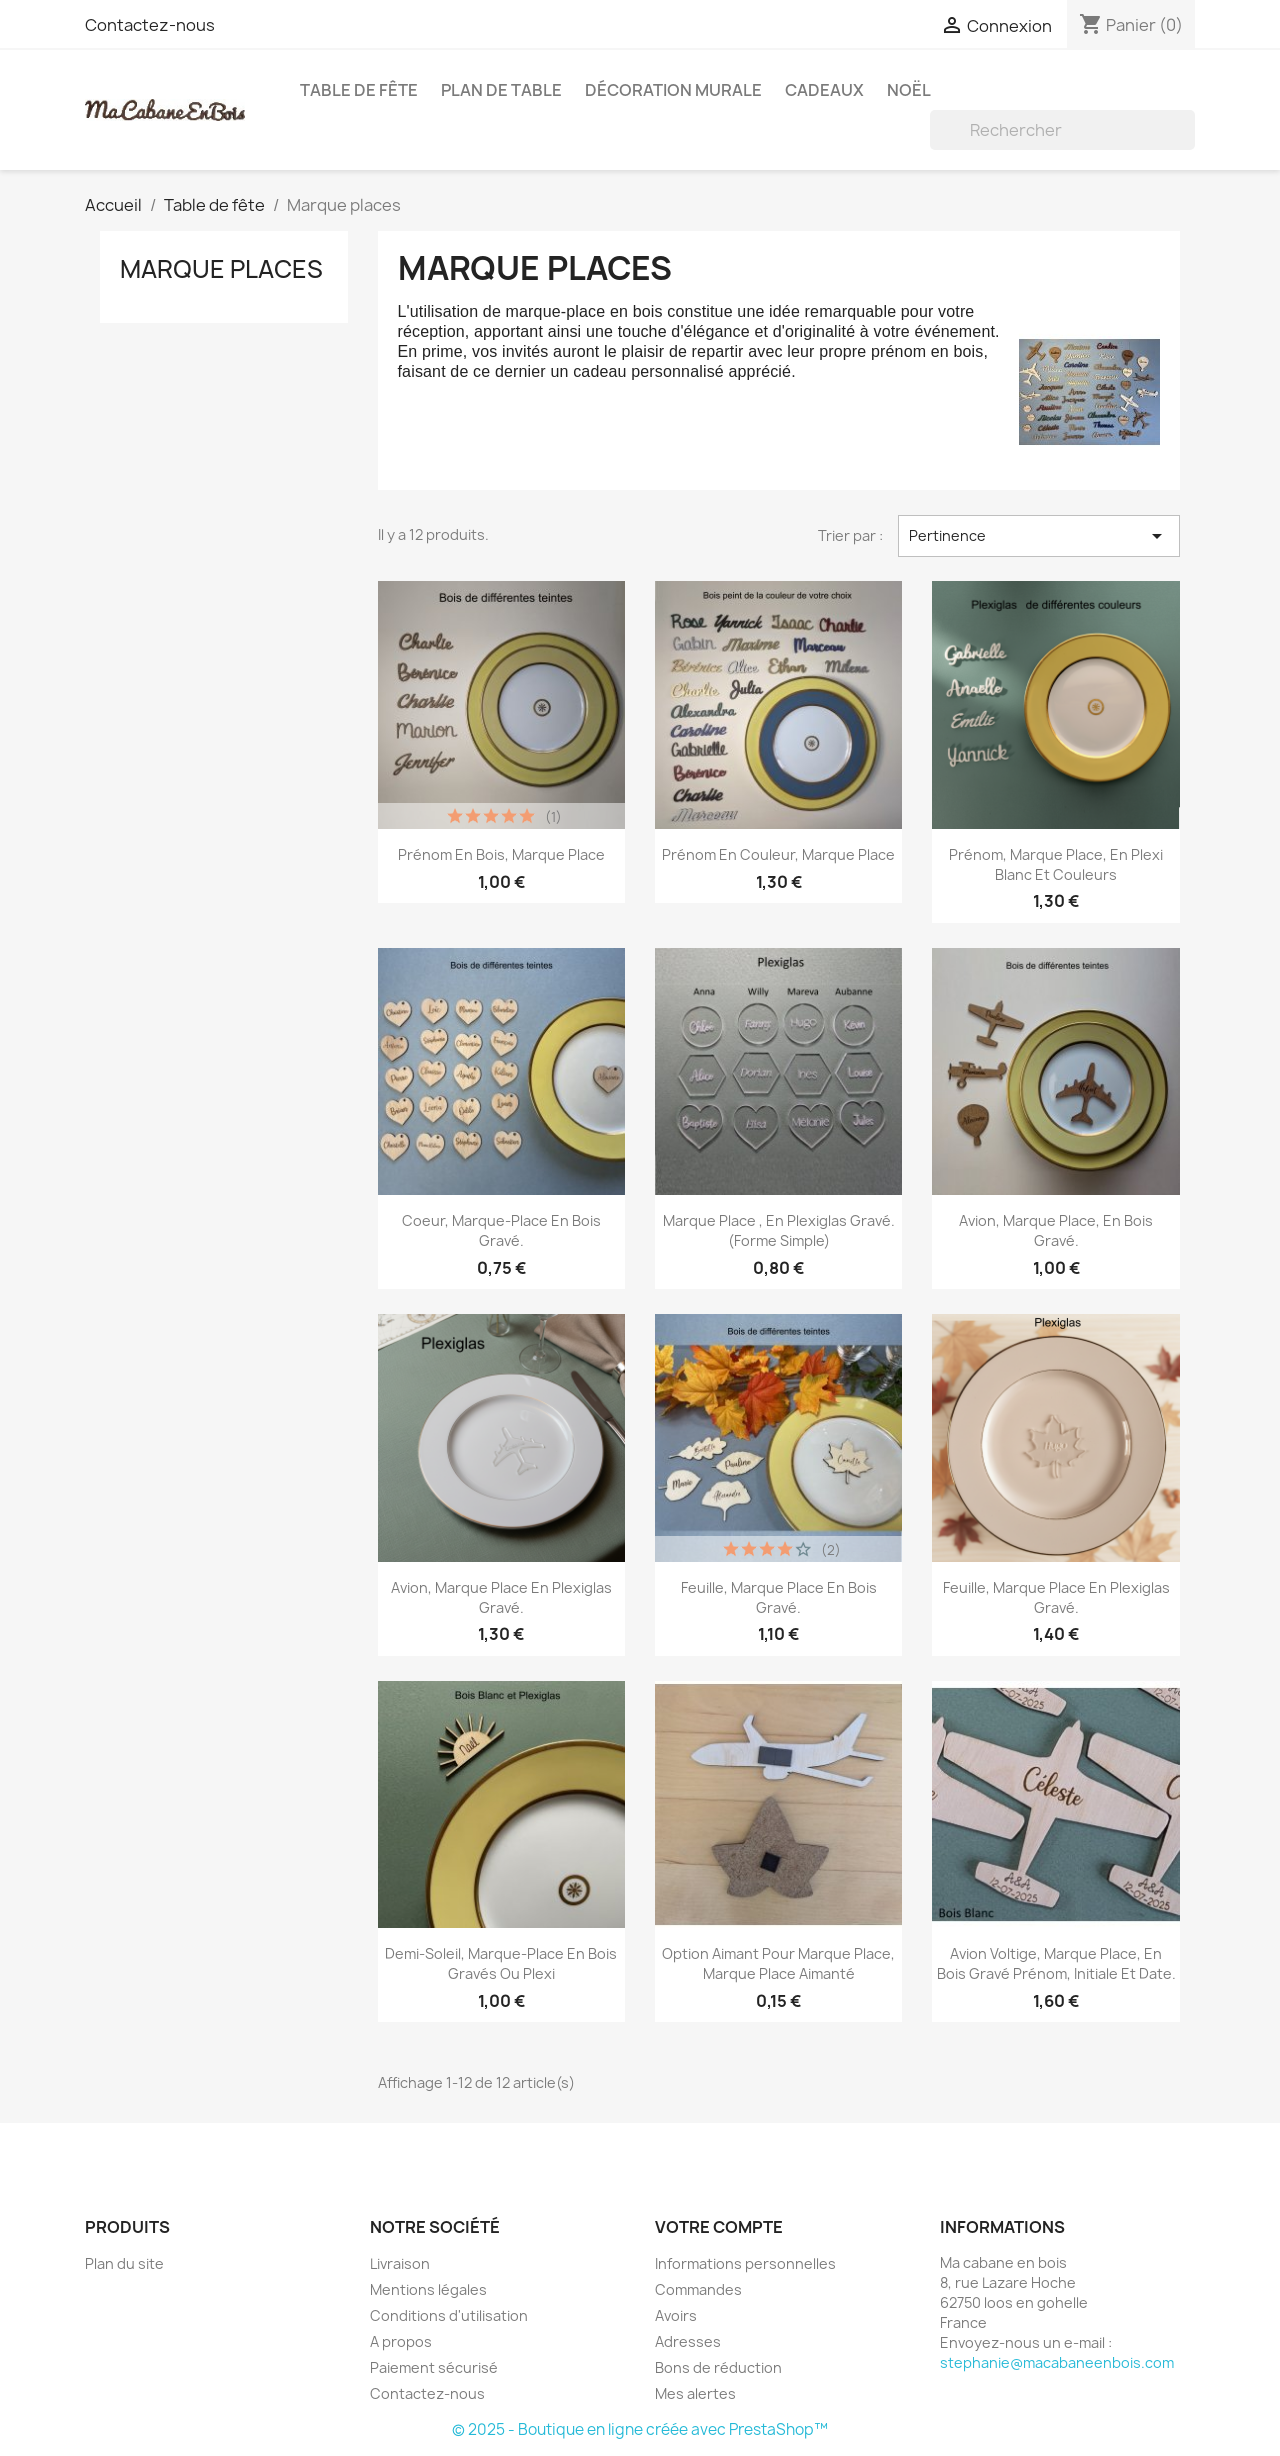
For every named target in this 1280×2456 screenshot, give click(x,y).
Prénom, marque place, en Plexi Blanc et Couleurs (1056, 864)
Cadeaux (824, 90)
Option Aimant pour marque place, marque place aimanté (778, 1963)
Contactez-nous (150, 25)
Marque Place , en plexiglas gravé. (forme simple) (779, 1230)
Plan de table (501, 90)
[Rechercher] (1062, 130)
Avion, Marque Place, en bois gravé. (1056, 1230)
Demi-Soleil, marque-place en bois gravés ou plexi (501, 1963)
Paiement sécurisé (434, 2367)
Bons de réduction (718, 2367)
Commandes (698, 2289)
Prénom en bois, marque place (501, 854)
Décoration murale (673, 90)
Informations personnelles (745, 2263)
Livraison (400, 2263)
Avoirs (676, 2315)
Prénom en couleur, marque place (778, 854)
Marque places (221, 269)
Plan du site (124, 2263)
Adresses (688, 2341)
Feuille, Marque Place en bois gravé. (779, 1597)
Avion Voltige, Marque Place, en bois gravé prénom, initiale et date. (1056, 1963)
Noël (909, 90)
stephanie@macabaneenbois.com (1057, 2362)
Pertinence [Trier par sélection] (1039, 536)
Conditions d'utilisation (449, 2315)
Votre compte (719, 2227)
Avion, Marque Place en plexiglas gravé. (501, 1597)
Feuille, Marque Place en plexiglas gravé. (1056, 1597)
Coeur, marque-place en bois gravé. (501, 1230)
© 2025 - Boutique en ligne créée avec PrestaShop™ (640, 2429)
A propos (401, 2341)
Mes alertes (695, 2393)
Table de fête (359, 90)
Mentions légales (428, 2289)
